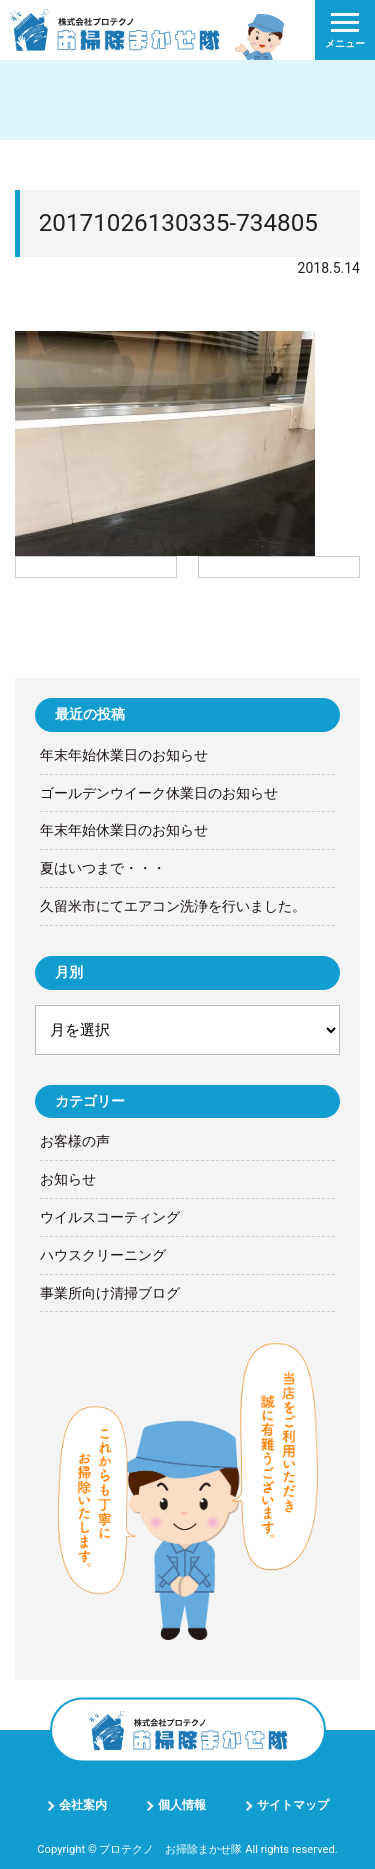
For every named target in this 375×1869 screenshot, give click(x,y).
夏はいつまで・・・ (103, 868)
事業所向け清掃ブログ (110, 1293)
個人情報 (182, 1805)
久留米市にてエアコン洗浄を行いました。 (173, 906)
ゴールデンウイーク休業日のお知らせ (159, 793)
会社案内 (83, 1805)
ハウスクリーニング (103, 1255)
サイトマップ (293, 1805)
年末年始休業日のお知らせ (124, 755)
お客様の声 (75, 1141)
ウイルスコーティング (110, 1217)
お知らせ (68, 1179)
